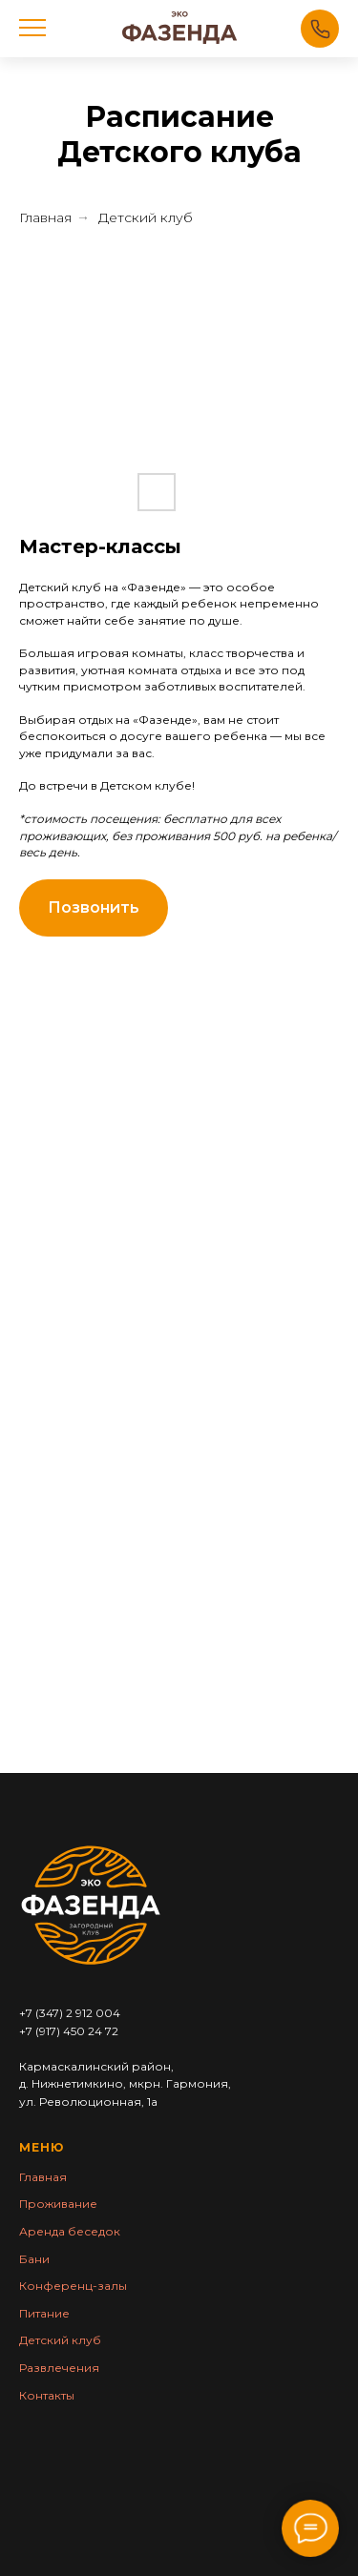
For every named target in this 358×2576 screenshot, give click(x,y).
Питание (44, 2313)
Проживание (58, 2203)
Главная (45, 217)
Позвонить (320, 29)
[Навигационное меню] (32, 28)
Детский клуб (145, 217)
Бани (34, 2259)
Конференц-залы (73, 2285)
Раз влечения (59, 2367)
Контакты (46, 2395)
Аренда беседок (69, 2231)
